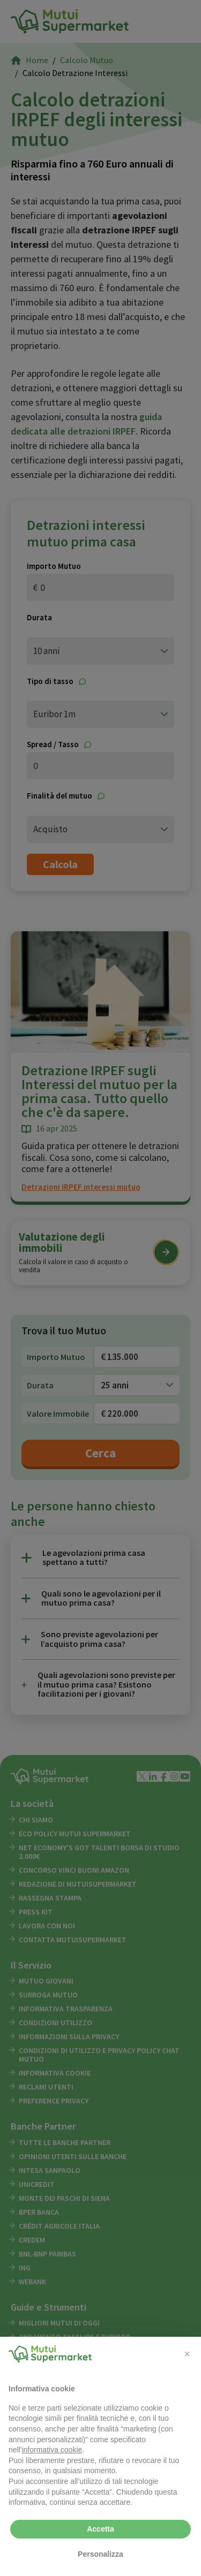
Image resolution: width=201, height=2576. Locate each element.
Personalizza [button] (100, 2554)
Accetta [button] (100, 2529)
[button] (187, 2353)
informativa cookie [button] (51, 2449)
